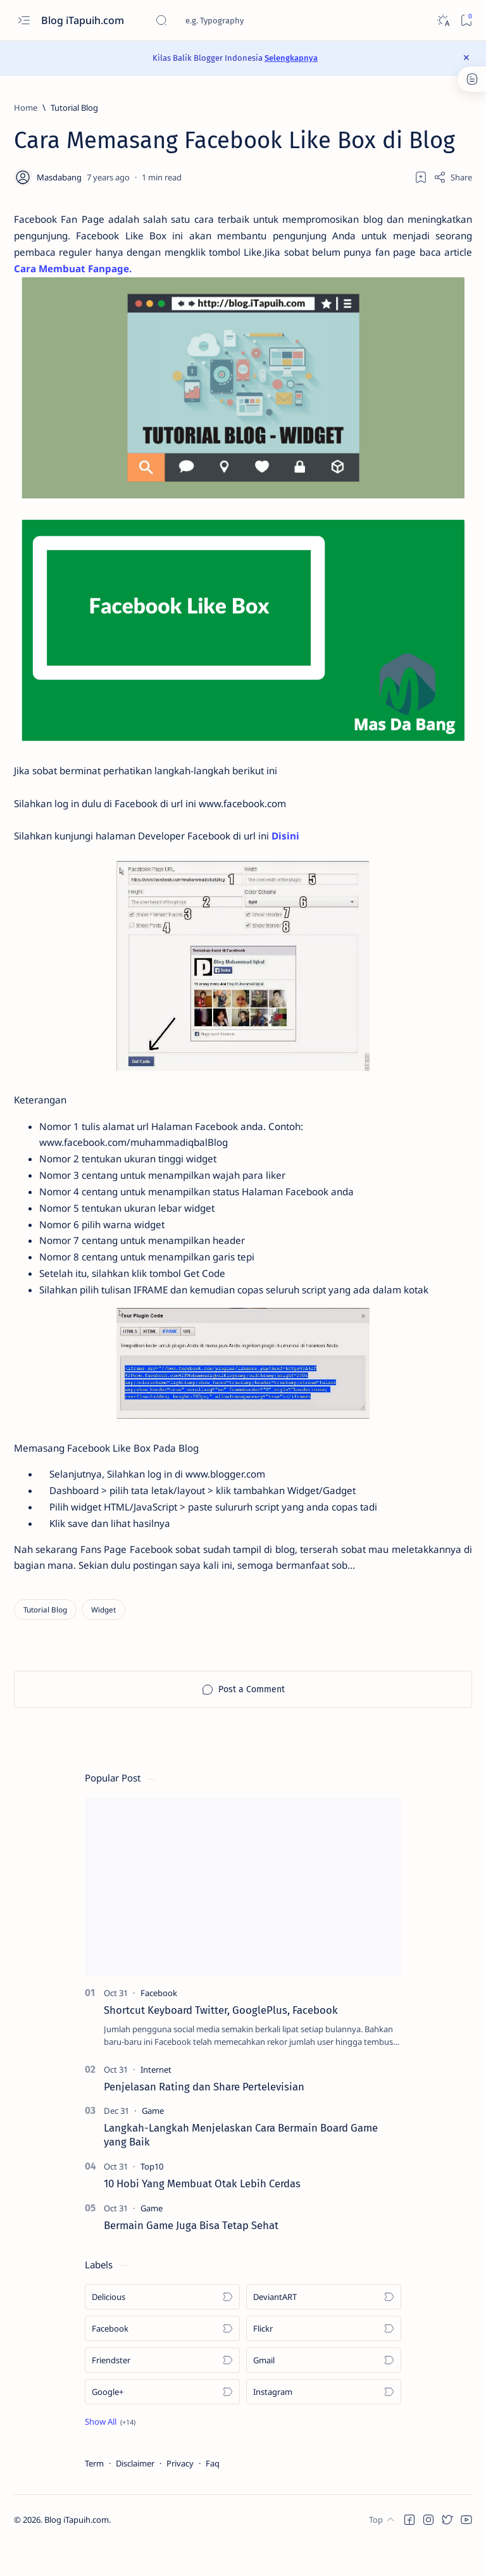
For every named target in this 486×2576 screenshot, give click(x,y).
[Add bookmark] (420, 177)
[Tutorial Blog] (74, 107)
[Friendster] (162, 2391)
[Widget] (103, 1640)
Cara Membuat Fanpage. (178, 272)
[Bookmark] (466, 20)
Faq (213, 2494)
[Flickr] (323, 2359)
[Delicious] (162, 2327)
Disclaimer (135, 2494)
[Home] (25, 107)
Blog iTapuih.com (84, 20)
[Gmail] (323, 2391)
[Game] (153, 2141)
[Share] (452, 177)
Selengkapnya (291, 58)
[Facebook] (158, 2023)
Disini (301, 846)
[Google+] (162, 2422)
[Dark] (443, 20)
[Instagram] (323, 2422)
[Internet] (155, 2100)
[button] (110, 2452)
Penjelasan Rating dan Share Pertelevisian (204, 2117)
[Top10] (151, 2197)
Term (94, 2494)
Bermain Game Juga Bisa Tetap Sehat (191, 2256)
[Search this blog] (250, 20)
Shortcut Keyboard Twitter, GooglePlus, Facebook (221, 2040)
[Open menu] (24, 20)
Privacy (180, 2494)
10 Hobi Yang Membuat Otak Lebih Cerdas (202, 2214)
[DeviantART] (323, 2327)
